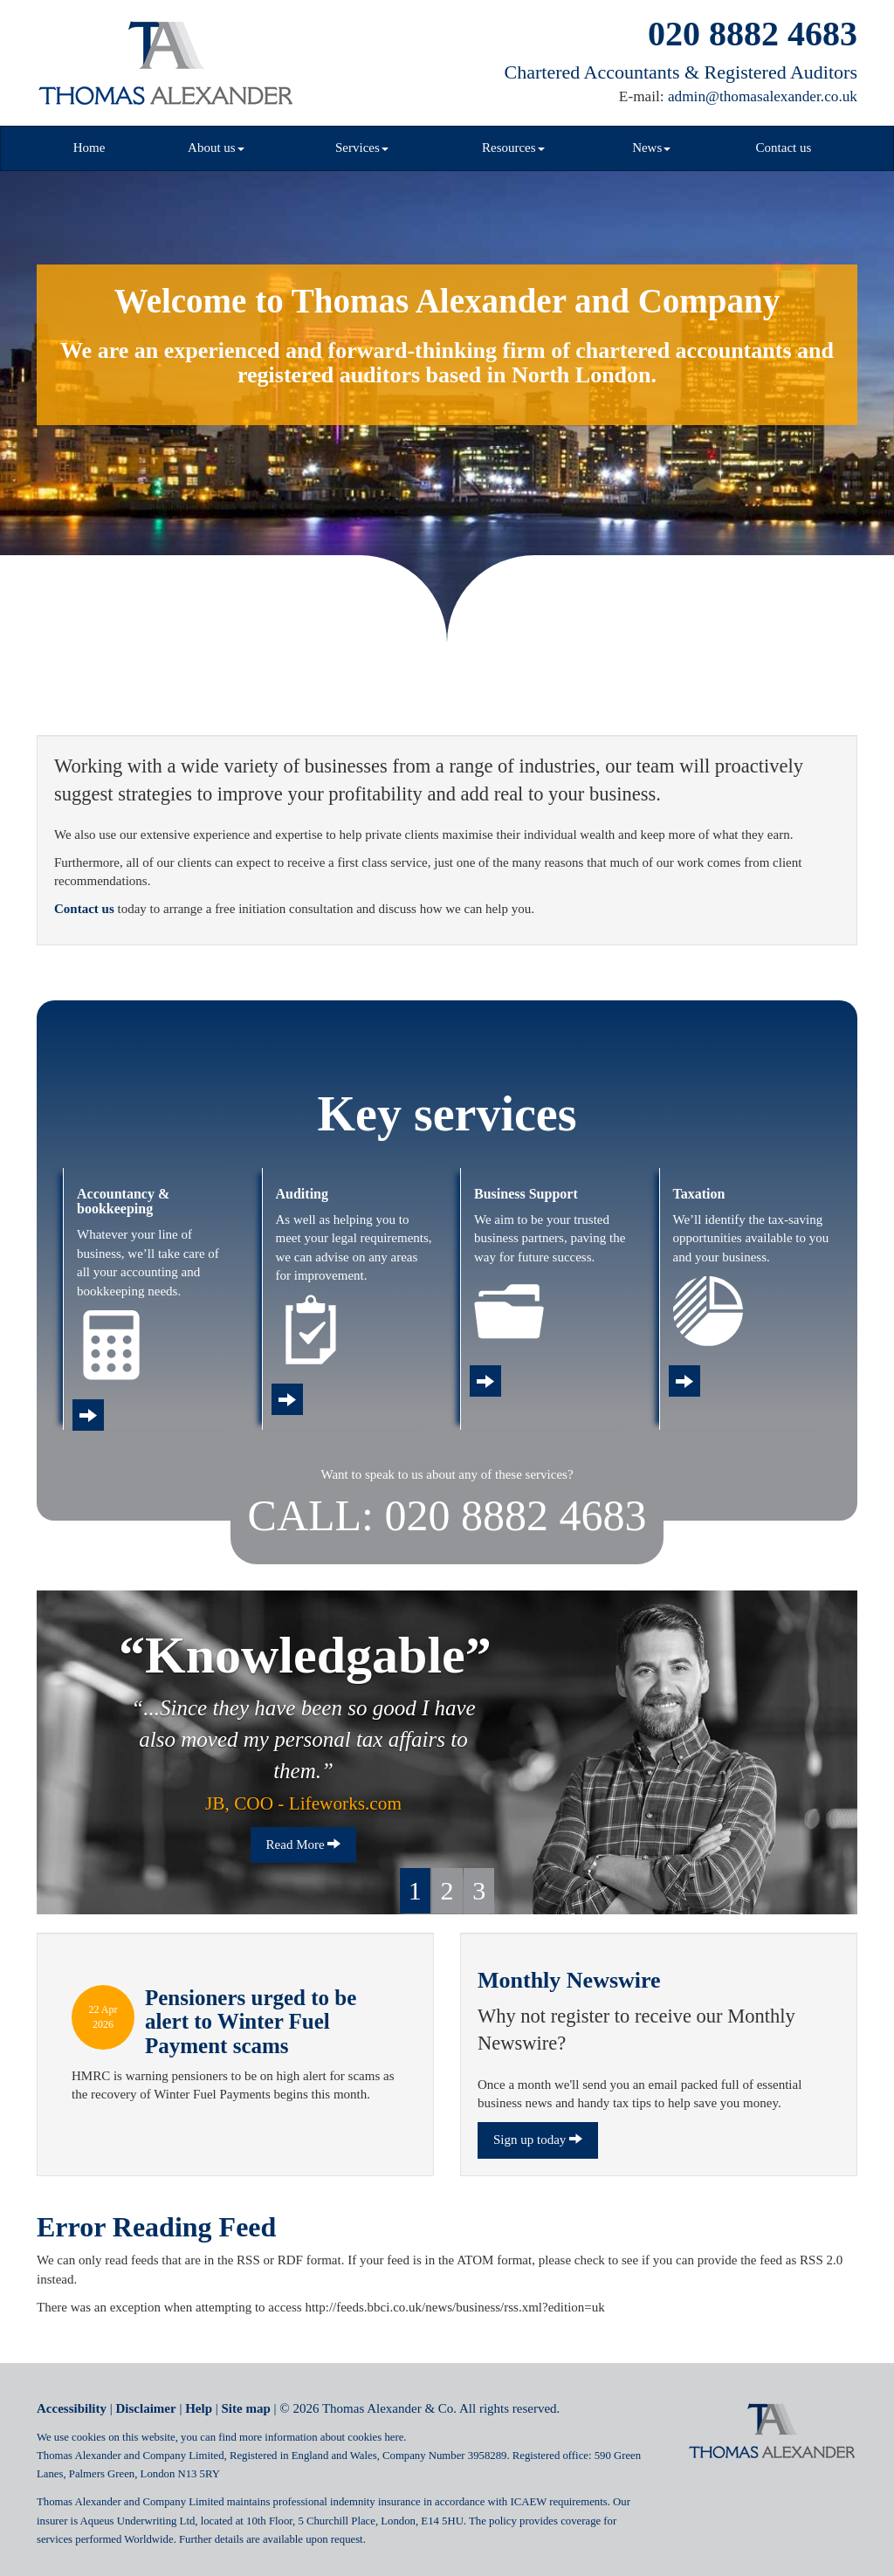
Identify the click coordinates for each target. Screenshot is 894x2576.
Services (362, 148)
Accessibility (72, 2408)
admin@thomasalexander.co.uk (762, 96)
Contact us (784, 148)
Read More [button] (303, 1844)
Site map (246, 2408)
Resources (513, 148)
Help (198, 2408)
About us (216, 148)
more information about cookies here (321, 2437)
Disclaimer (146, 2408)
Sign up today (537, 2140)
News (651, 148)
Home (89, 148)
